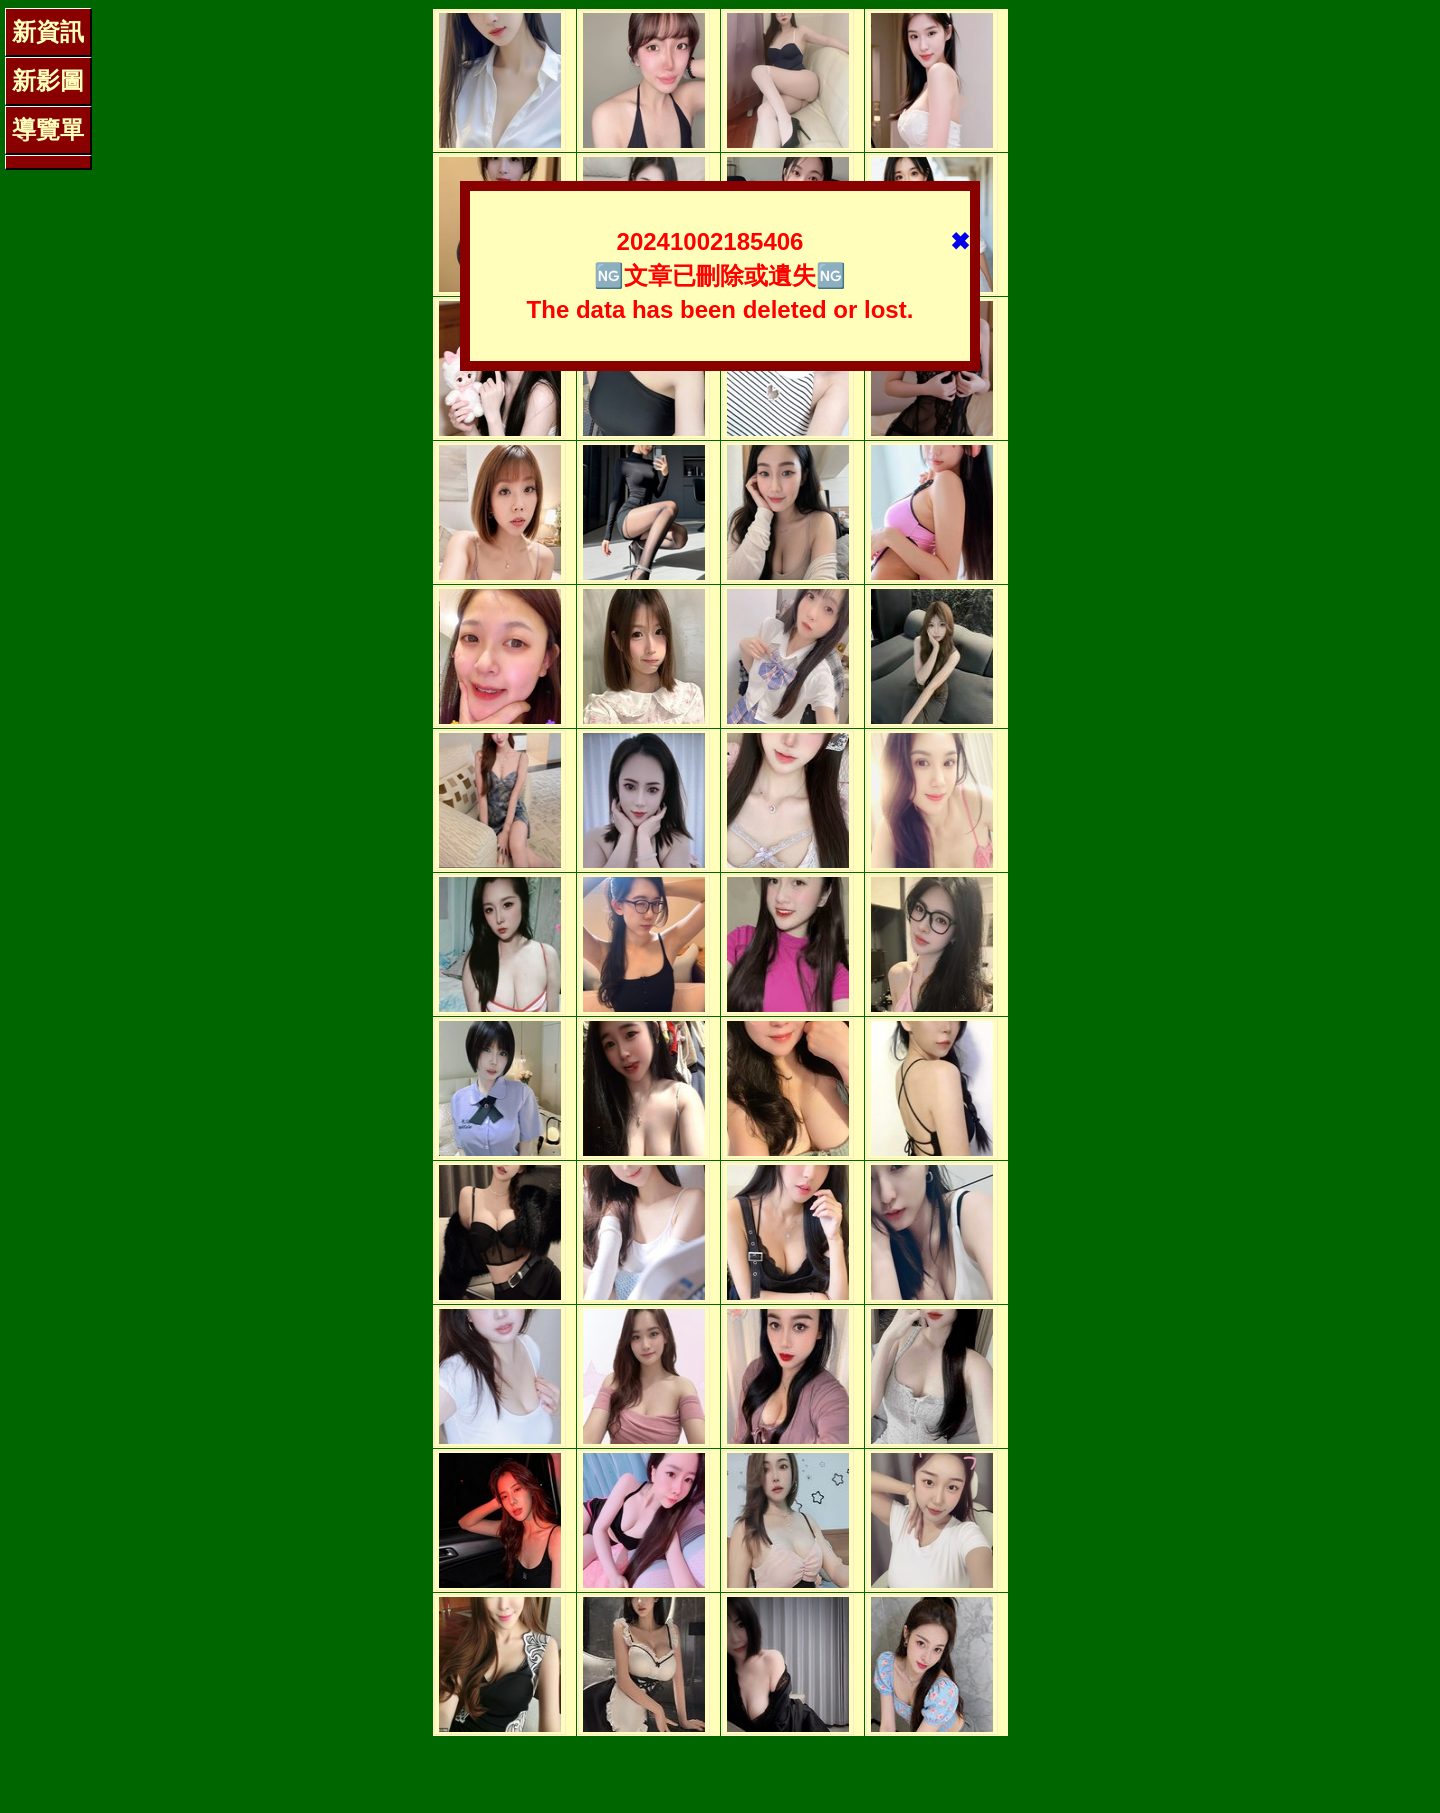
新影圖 (48, 80)
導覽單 (48, 129)
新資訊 (48, 31)
